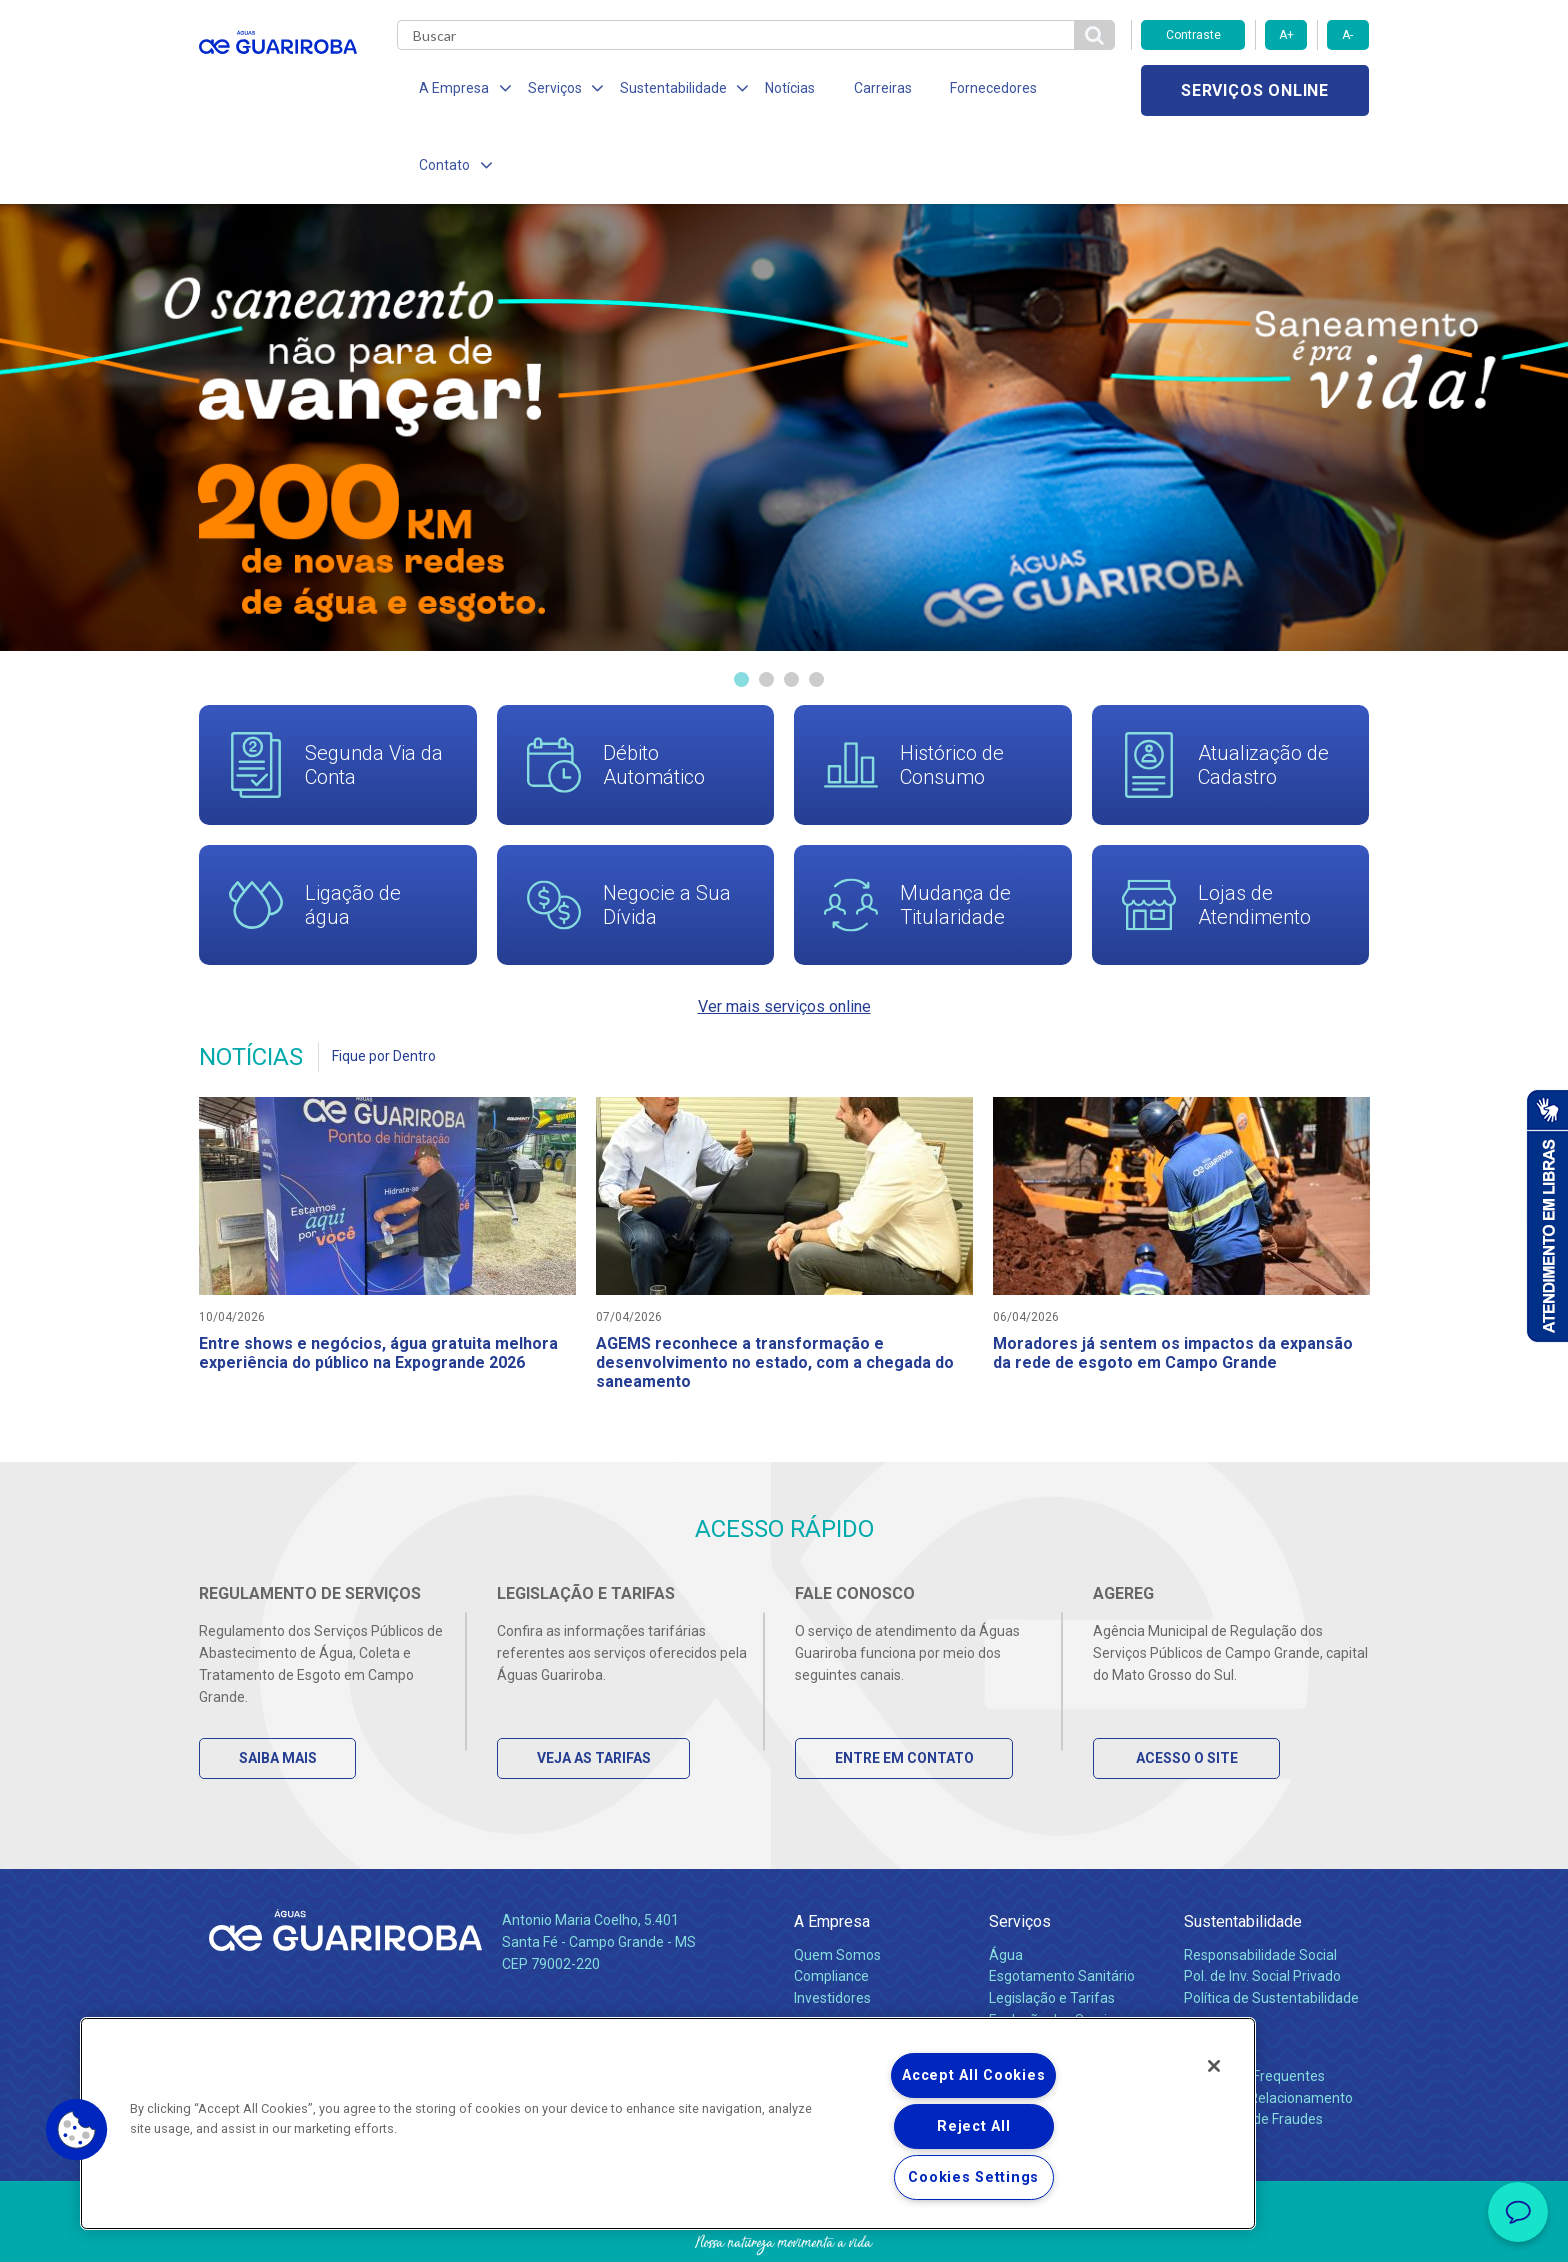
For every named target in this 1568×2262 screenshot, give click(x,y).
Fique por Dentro (384, 982)
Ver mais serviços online (784, 932)
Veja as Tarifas (594, 1689)
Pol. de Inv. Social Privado (1262, 1907)
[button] (77, 2130)
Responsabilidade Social (1260, 1885)
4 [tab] (816, 605)
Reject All (973, 2126)
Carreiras (863, 90)
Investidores (832, 1929)
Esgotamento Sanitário (1062, 1907)
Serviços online (1255, 90)
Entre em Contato (904, 1689)
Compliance (831, 1907)
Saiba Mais (278, 1689)
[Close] (1214, 2066)
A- (1347, 35)
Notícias (775, 90)
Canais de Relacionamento (1268, 2028)
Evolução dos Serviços (1059, 1951)
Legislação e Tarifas (1052, 1929)
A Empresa (832, 1852)
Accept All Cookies (973, 2075)
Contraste (1193, 35)
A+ (1286, 35)
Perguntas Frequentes (1254, 2006)
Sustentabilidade (1243, 1852)
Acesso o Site (1187, 1689)
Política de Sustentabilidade (1271, 1929)
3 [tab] (791, 605)
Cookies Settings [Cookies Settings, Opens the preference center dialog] (973, 2177)
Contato (1211, 1973)
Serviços (1020, 1852)
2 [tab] (766, 605)
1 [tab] (741, 605)
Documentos (1029, 1973)
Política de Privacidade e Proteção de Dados (784, 2232)
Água (1006, 1885)
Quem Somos (837, 1885)
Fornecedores (969, 90)
